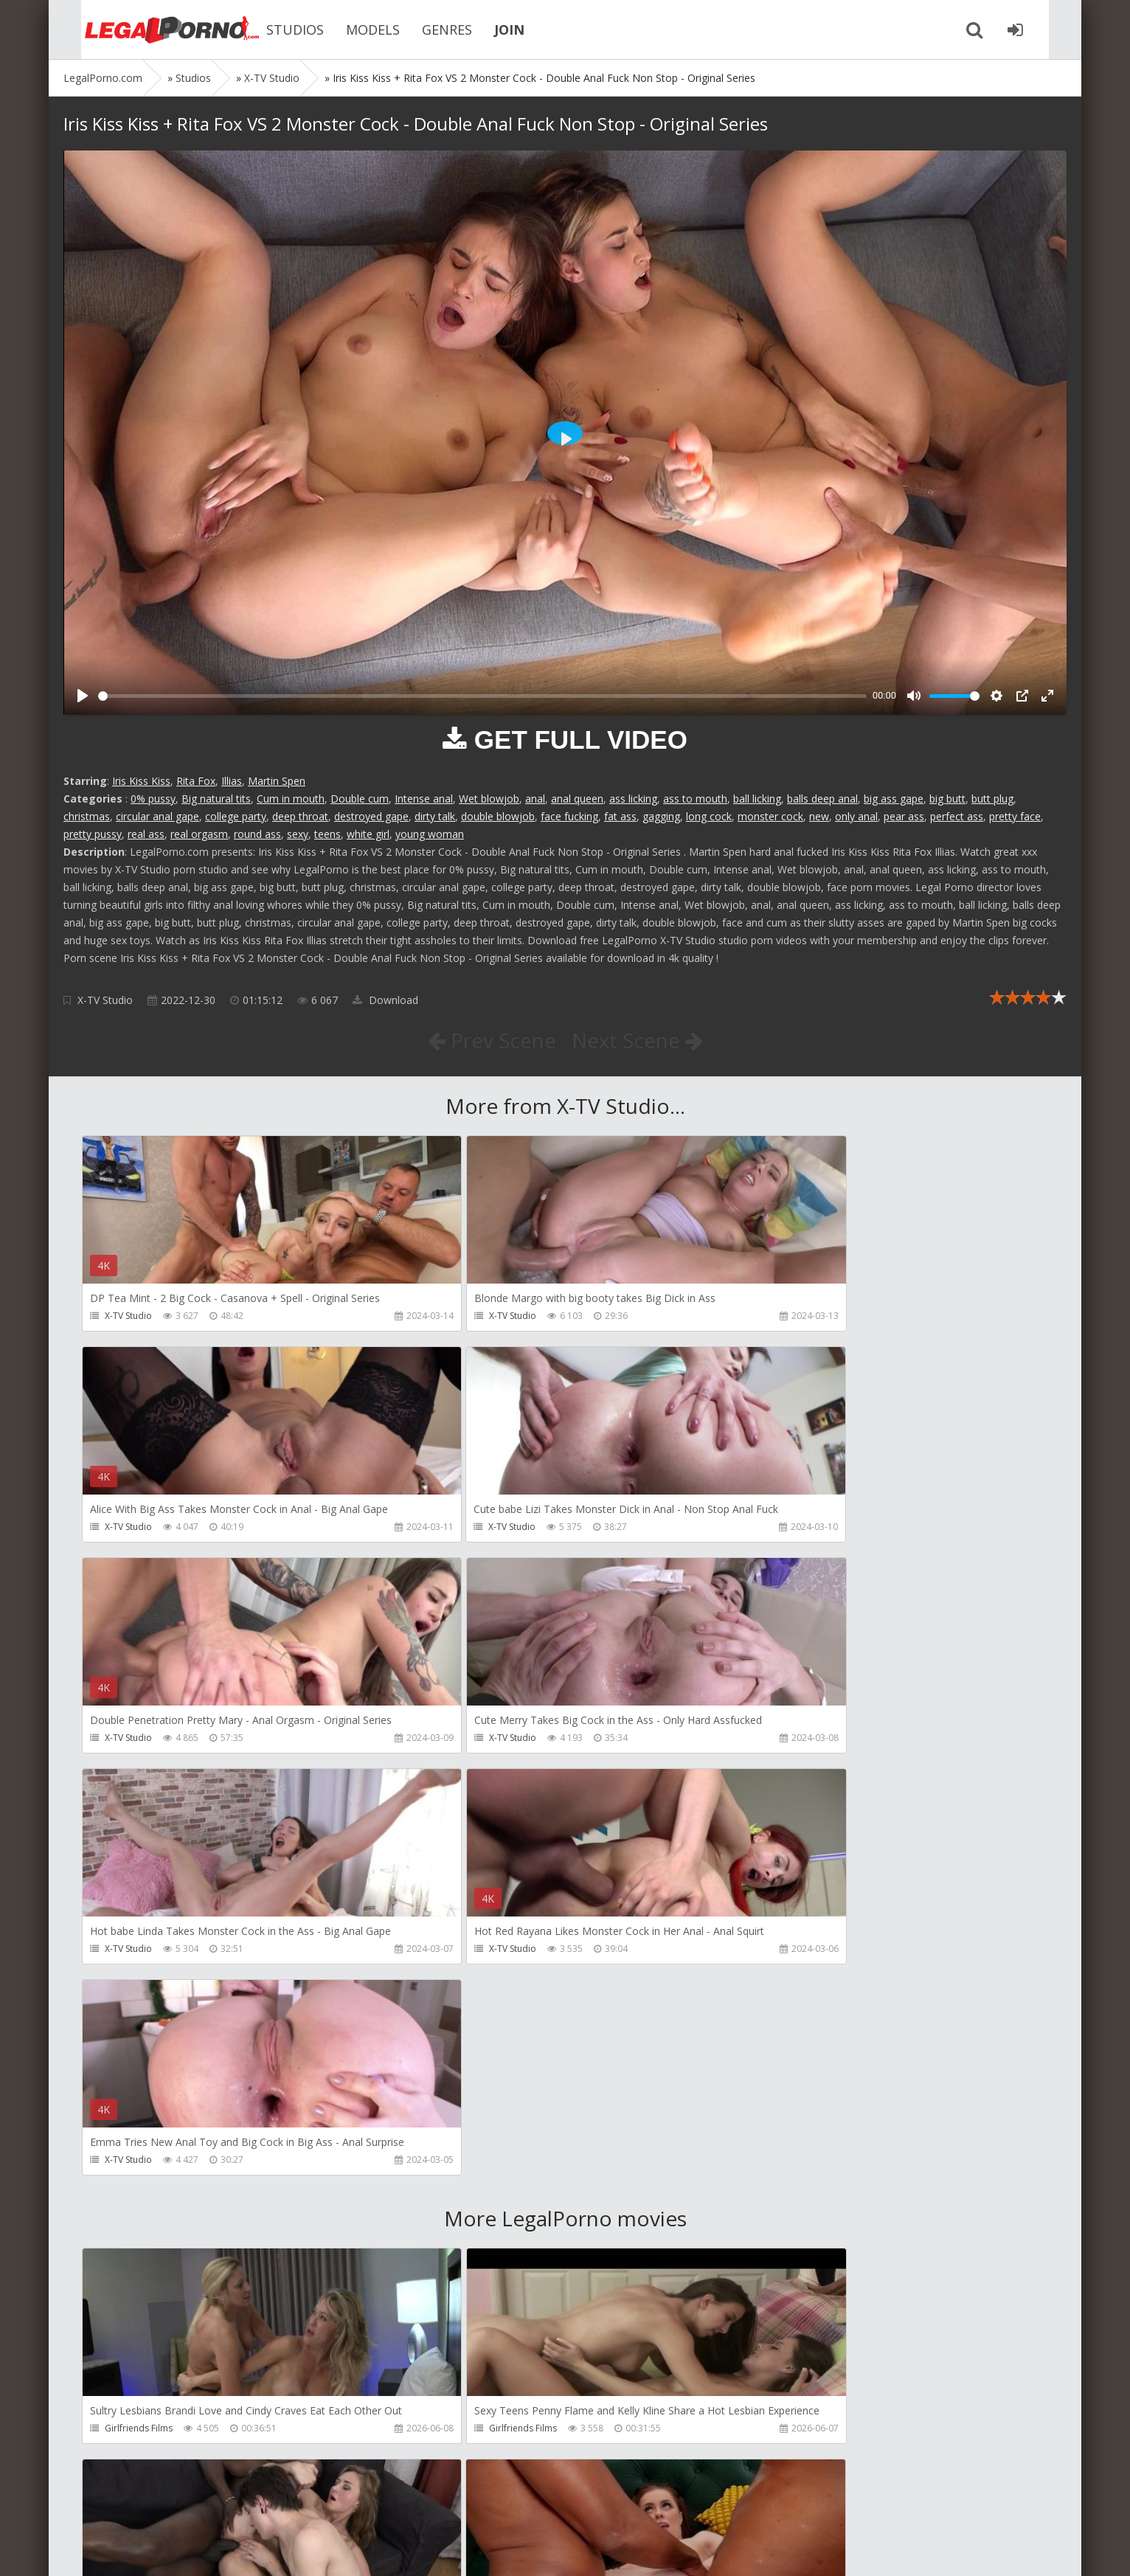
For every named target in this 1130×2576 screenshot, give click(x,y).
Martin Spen (276, 781)
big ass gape (893, 799)
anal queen (577, 799)
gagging (661, 816)
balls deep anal (822, 799)
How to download (273, 2506)
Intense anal (424, 799)
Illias (231, 781)
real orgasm (199, 834)
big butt (947, 799)
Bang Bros (126, 2220)
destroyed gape (371, 816)
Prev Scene (490, 1040)
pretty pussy (92, 834)
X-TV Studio (105, 1000)
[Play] (82, 695)
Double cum (359, 799)
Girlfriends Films (139, 2008)
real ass (146, 834)
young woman (429, 834)
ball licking (757, 799)
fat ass (620, 816)
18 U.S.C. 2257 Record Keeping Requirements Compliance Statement (533, 2550)
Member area (167, 2506)
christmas (86, 816)
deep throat (300, 816)
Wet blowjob (489, 799)
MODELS (351, 29)
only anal (856, 816)
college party (235, 816)
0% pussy (153, 799)
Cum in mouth (291, 799)
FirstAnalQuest (458, 2220)
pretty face (1015, 816)
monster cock (770, 816)
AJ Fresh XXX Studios (792, 2220)
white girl (368, 834)
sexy (297, 834)
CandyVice (126, 2432)
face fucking (569, 816)
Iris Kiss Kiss (141, 781)
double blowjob (498, 816)
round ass (257, 834)
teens (327, 834)
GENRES (425, 29)
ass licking (633, 799)
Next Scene (637, 1040)
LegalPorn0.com (172, 2550)
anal (535, 799)
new (819, 816)
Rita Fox (195, 781)
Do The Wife (775, 2008)
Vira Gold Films (459, 2432)
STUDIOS (273, 29)
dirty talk (435, 816)
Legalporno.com (144, 29)
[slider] (482, 696)
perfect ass (956, 816)
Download (385, 1000)
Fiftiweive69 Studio (789, 2432)
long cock (709, 816)
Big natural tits (216, 799)
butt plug (992, 799)
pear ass (904, 816)
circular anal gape (157, 816)
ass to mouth (695, 799)
